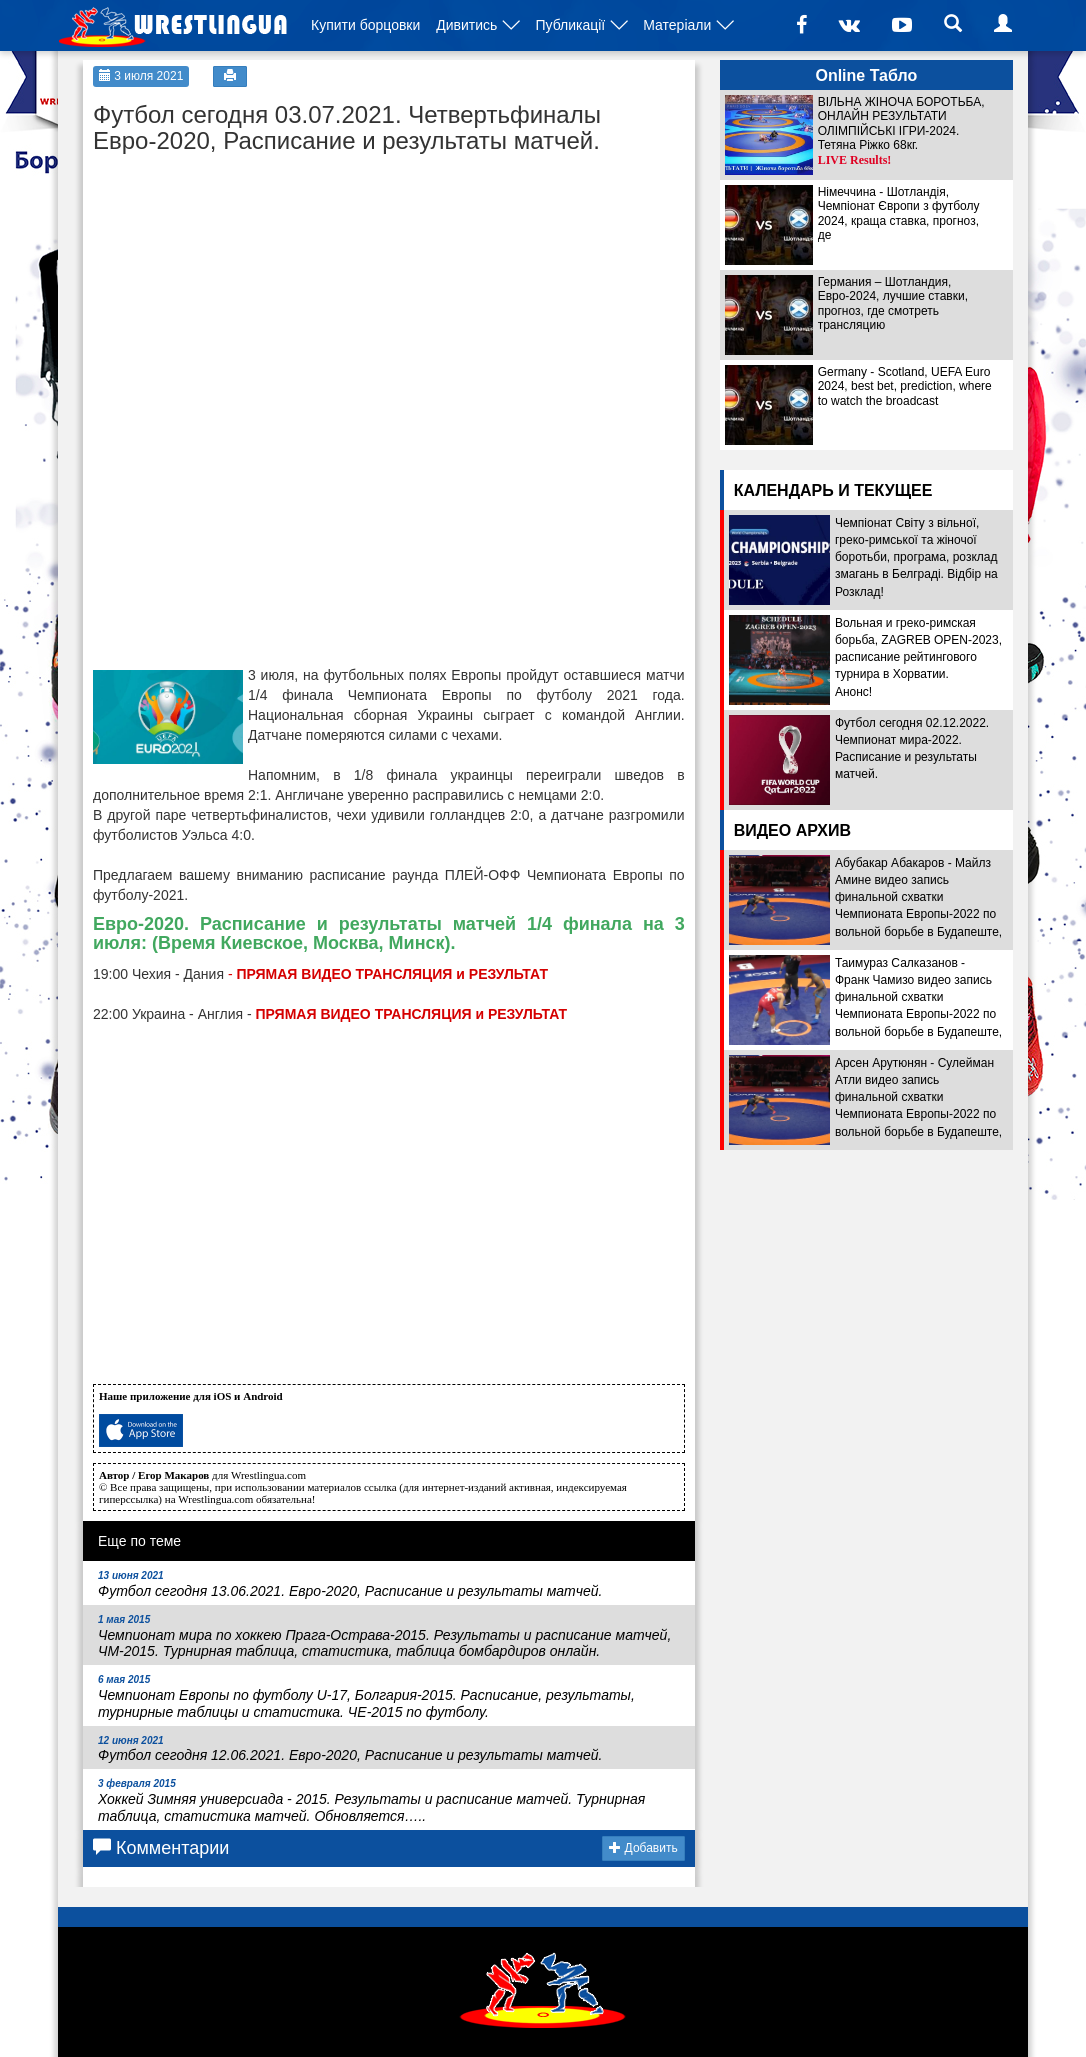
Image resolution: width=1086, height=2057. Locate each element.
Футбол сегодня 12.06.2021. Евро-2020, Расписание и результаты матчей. (350, 1749)
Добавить (643, 1848)
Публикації (570, 25)
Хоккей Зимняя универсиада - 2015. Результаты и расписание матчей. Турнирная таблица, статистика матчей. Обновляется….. (371, 1801)
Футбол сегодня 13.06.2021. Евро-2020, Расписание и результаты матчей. (350, 1584)
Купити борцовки (365, 25)
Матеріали (677, 25)
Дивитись (466, 25)
